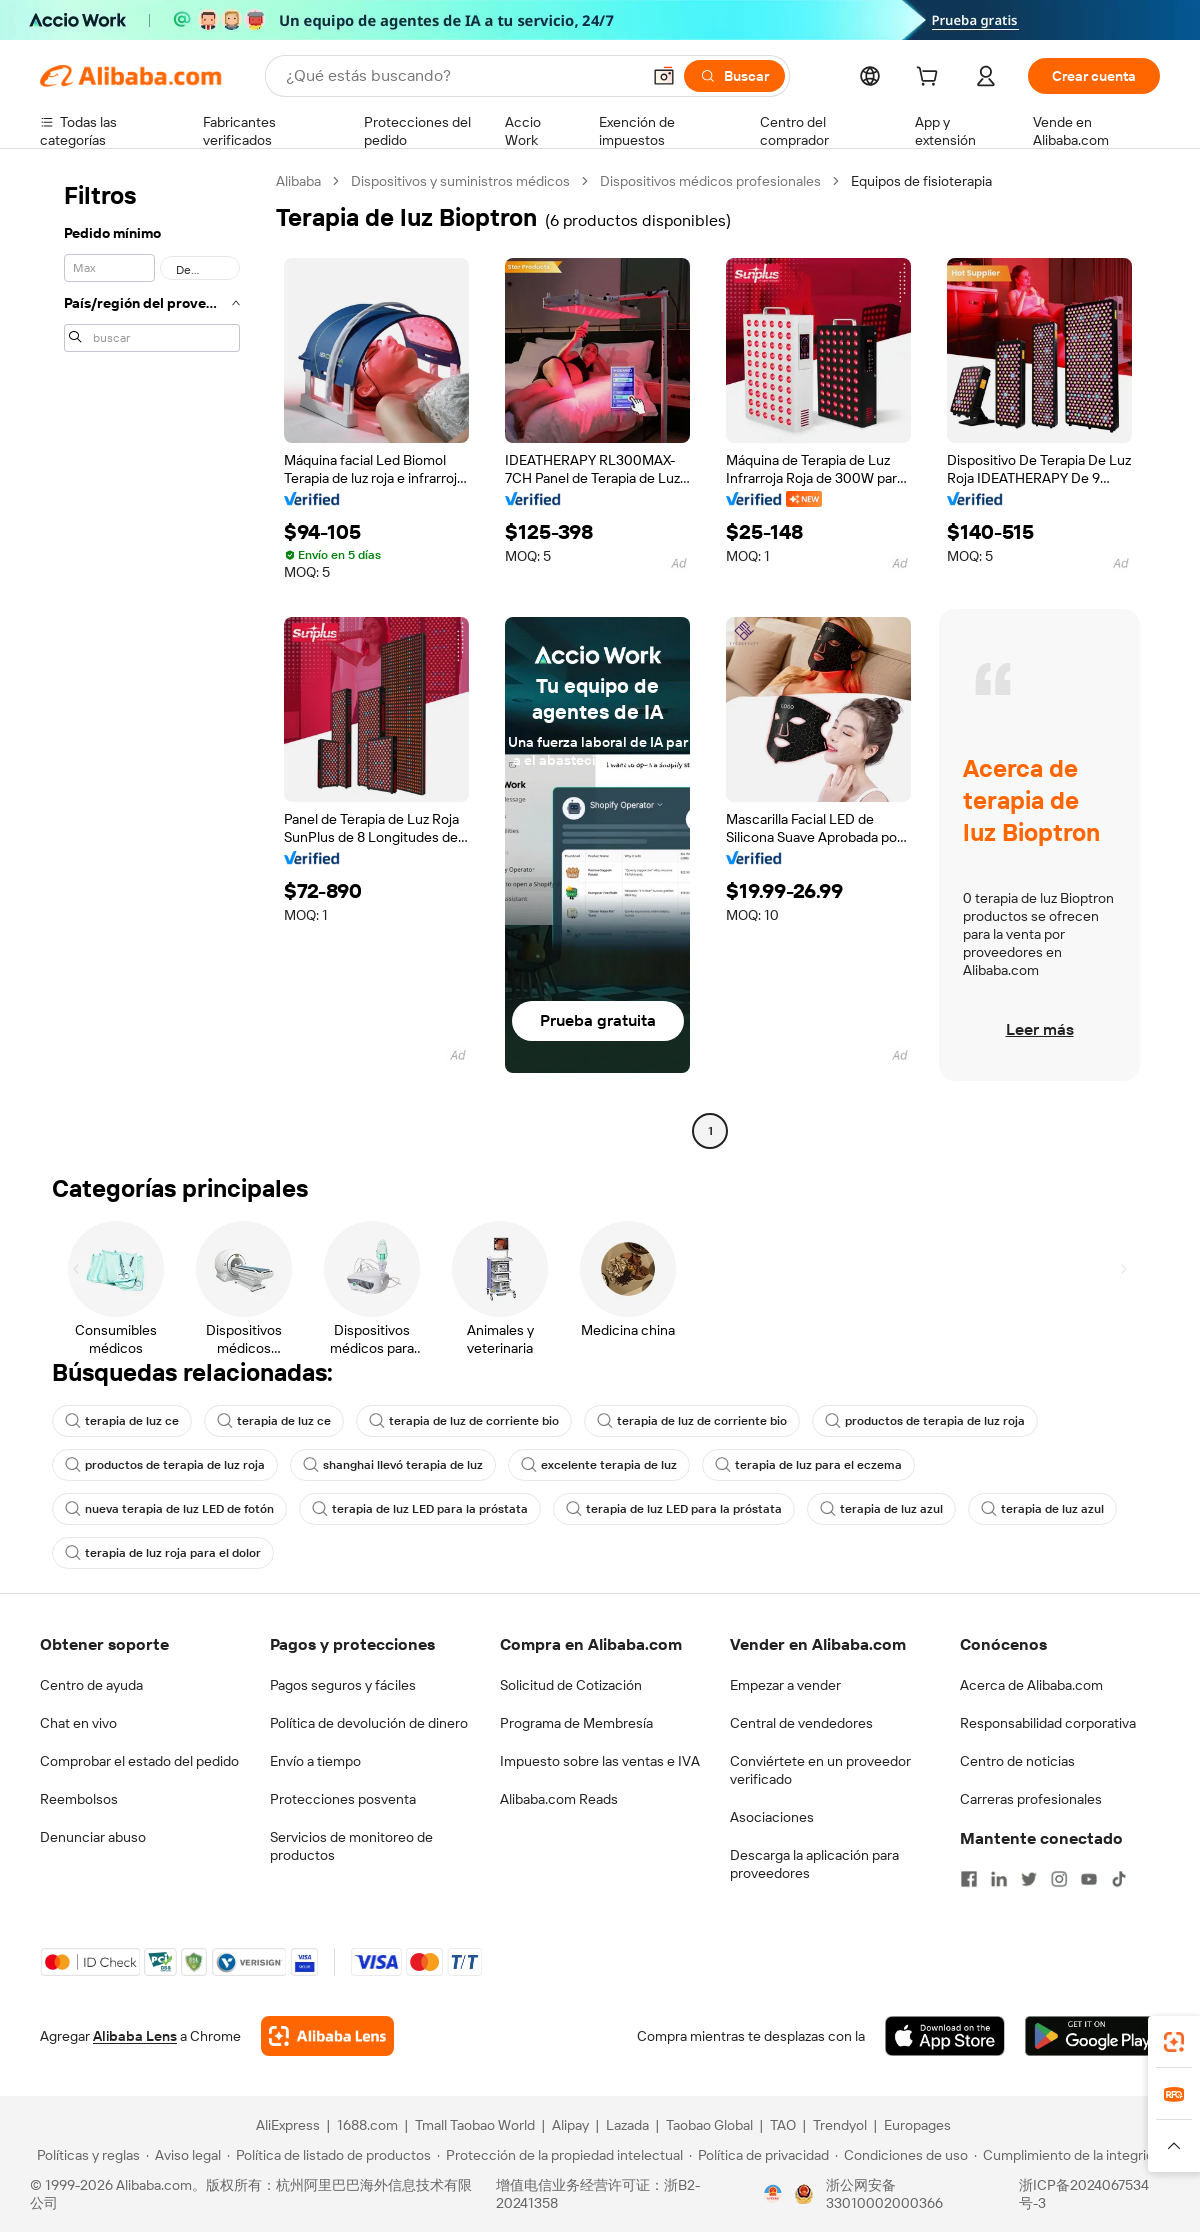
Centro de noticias (1017, 1761)
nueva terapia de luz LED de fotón (169, 1509)
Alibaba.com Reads (559, 1799)
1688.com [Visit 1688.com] (367, 2125)
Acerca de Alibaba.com (1031, 1685)
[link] (1174, 2042)
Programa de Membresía (576, 1723)
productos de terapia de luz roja (925, 1421)
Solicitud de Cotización (571, 1685)
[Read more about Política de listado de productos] (329, 2155)
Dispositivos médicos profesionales (710, 181)
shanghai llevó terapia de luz (393, 1465)
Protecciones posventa (343, 1799)
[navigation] (152, 658)
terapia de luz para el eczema (808, 1465)
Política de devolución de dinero (369, 1723)
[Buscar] (734, 76)
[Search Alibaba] (461, 76)
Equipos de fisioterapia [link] (921, 181)
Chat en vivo (78, 1723)
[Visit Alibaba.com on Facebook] (969, 1879)
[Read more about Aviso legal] (183, 2155)
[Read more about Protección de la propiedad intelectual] (560, 2155)
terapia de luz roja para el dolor (163, 1553)
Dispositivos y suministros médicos (460, 181)
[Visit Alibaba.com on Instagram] (1059, 1879)
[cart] (931, 79)
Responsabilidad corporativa (1048, 1723)
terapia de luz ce (122, 1421)
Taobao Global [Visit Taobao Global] (709, 2125)
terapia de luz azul (881, 1509)
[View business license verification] (773, 2194)
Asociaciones (772, 1817)
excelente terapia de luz (599, 1465)
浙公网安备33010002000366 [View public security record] (884, 2194)
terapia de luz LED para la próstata (420, 1509)
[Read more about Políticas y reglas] (85, 2155)
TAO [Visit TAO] (783, 2125)
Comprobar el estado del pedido (139, 1761)
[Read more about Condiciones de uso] (901, 2155)
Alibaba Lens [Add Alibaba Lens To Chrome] (135, 2036)
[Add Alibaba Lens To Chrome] (327, 2036)
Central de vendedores (801, 1723)
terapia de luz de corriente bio (464, 1421)
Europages (917, 2125)
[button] (664, 76)
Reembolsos (79, 1799)
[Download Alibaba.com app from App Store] (945, 2036)
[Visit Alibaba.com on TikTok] (1119, 1879)
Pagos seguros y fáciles (343, 1685)
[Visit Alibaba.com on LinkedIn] (999, 1879)
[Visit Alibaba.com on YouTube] (1089, 1879)
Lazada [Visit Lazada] (627, 2125)
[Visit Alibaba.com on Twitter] (1029, 1879)
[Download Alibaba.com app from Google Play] (1092, 2036)
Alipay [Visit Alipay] (570, 2125)
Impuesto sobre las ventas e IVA (600, 1761)
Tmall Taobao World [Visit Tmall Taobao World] (475, 2125)
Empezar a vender (785, 1685)
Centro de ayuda (91, 1685)
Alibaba (298, 181)
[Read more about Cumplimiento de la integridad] (1071, 2155)
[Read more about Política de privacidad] (759, 2155)
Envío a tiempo (315, 1761)
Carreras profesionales (1031, 1799)
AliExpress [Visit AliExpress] (288, 2125)
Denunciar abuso (93, 1837)
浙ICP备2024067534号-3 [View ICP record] (1084, 2194)
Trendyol (840, 2125)
